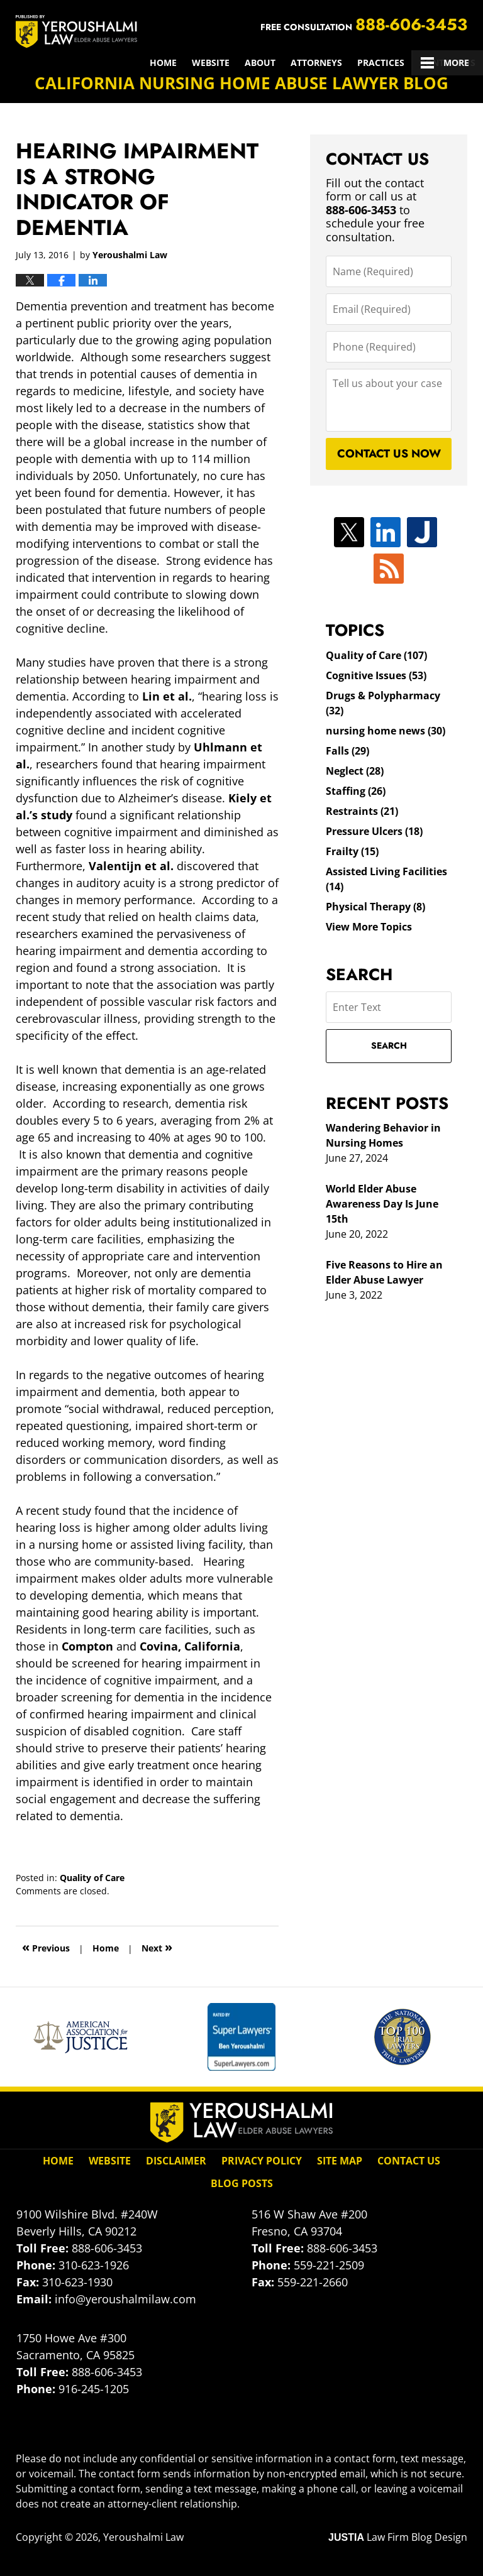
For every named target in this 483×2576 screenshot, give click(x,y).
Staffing (356, 791)
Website (71, 62)
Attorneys (177, 62)
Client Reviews (368, 62)
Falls (347, 751)
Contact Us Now (389, 453)
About (120, 62)
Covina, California (190, 1646)
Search (389, 1045)
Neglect (355, 771)
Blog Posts (242, 2183)
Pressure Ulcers (374, 831)
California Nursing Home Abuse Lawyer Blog (76, 31)
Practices (241, 62)
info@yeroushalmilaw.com (125, 2298)
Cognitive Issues (376, 675)
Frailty (352, 851)
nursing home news (385, 731)
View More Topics (369, 927)
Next (157, 1946)
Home (23, 62)
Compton (87, 1646)
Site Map (339, 2161)
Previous (46, 1946)
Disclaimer (176, 2161)
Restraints (362, 811)
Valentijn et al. (131, 865)
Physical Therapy (375, 907)
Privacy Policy (261, 2161)
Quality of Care (92, 1878)
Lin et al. (167, 696)
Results (299, 62)
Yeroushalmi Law (143, 2537)
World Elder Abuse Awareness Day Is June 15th (382, 1204)
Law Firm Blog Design (397, 2537)
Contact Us (447, 62)
